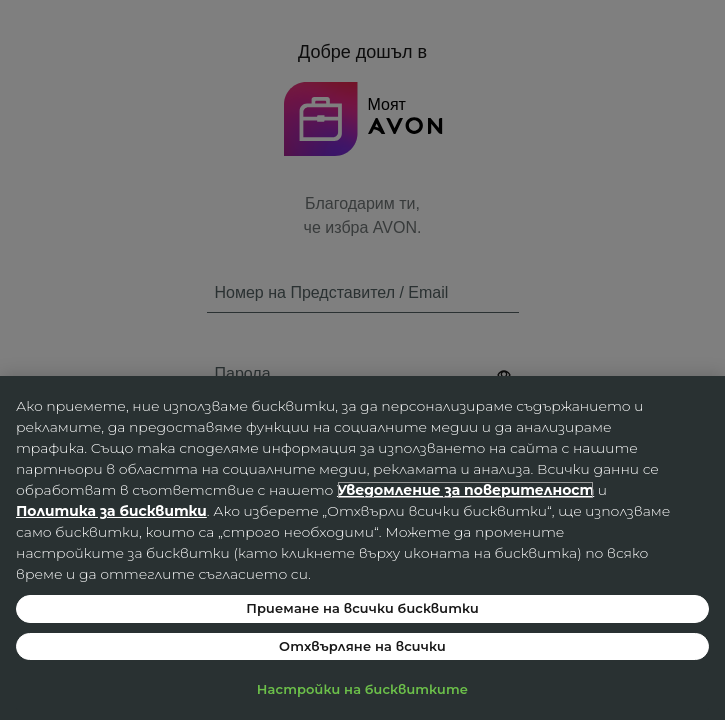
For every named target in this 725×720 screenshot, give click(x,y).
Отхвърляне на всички (362, 646)
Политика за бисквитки (111, 511)
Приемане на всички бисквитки (362, 608)
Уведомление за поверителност (465, 490)
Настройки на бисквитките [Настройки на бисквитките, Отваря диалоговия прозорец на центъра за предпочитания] (362, 689)
